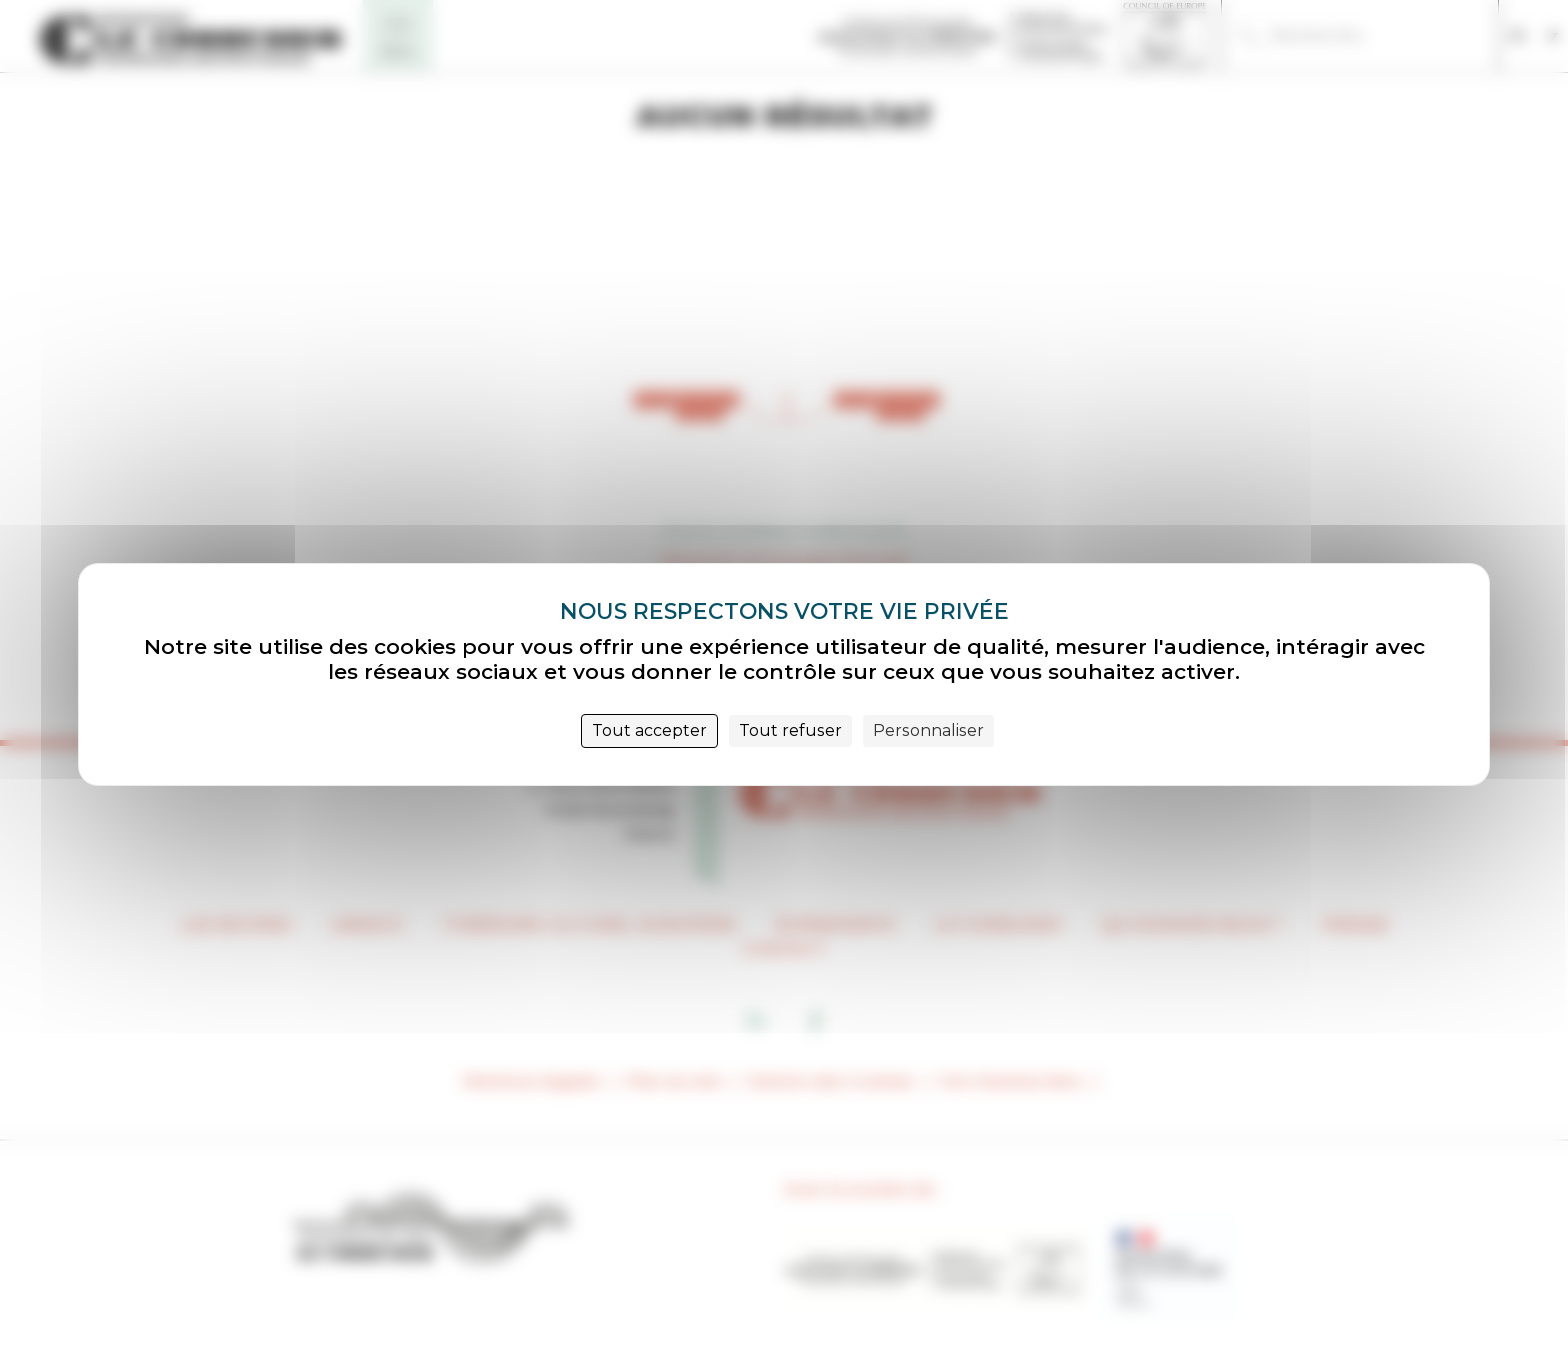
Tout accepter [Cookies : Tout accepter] (649, 730)
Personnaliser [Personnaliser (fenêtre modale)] (928, 730)
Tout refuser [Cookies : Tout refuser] (790, 730)
